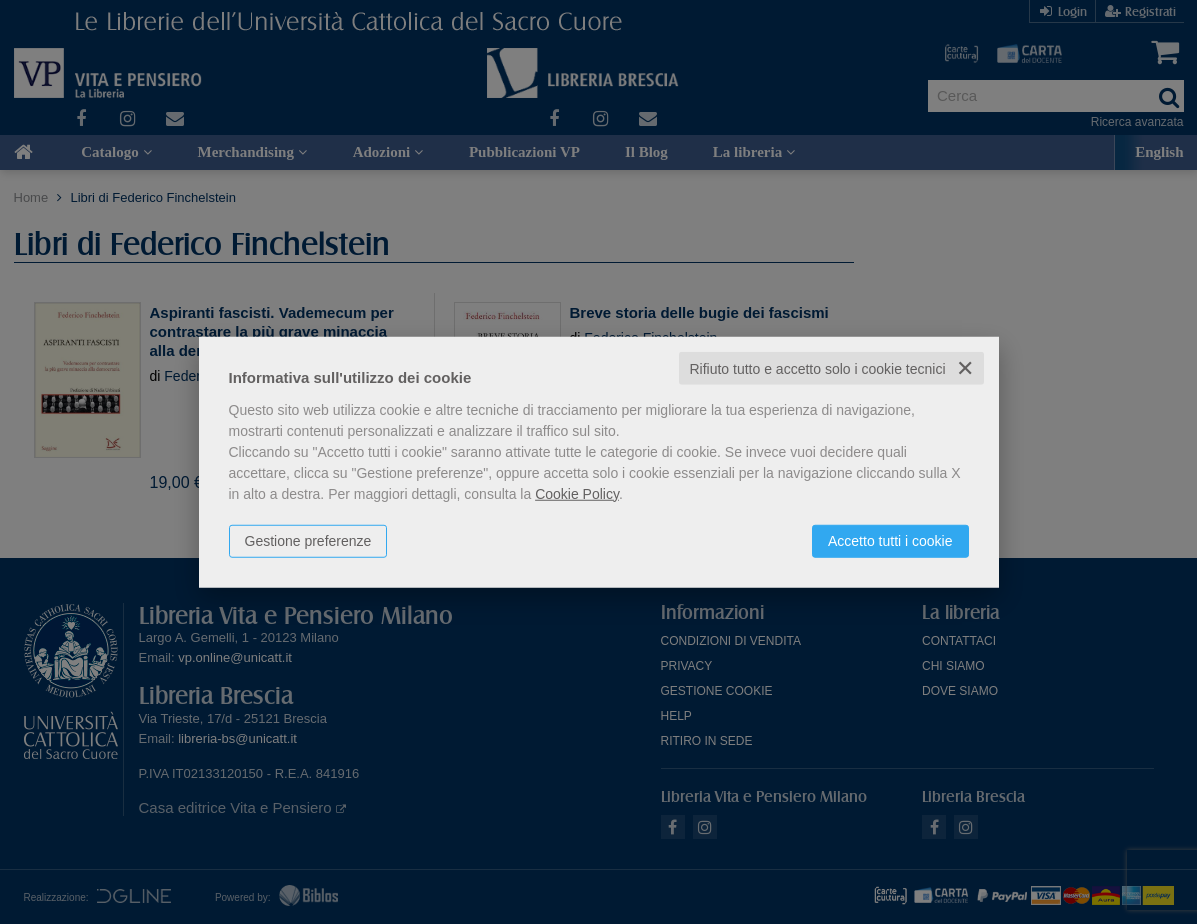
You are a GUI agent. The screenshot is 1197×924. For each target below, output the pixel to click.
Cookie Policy (577, 493)
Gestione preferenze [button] (308, 540)
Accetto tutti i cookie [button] (890, 540)
